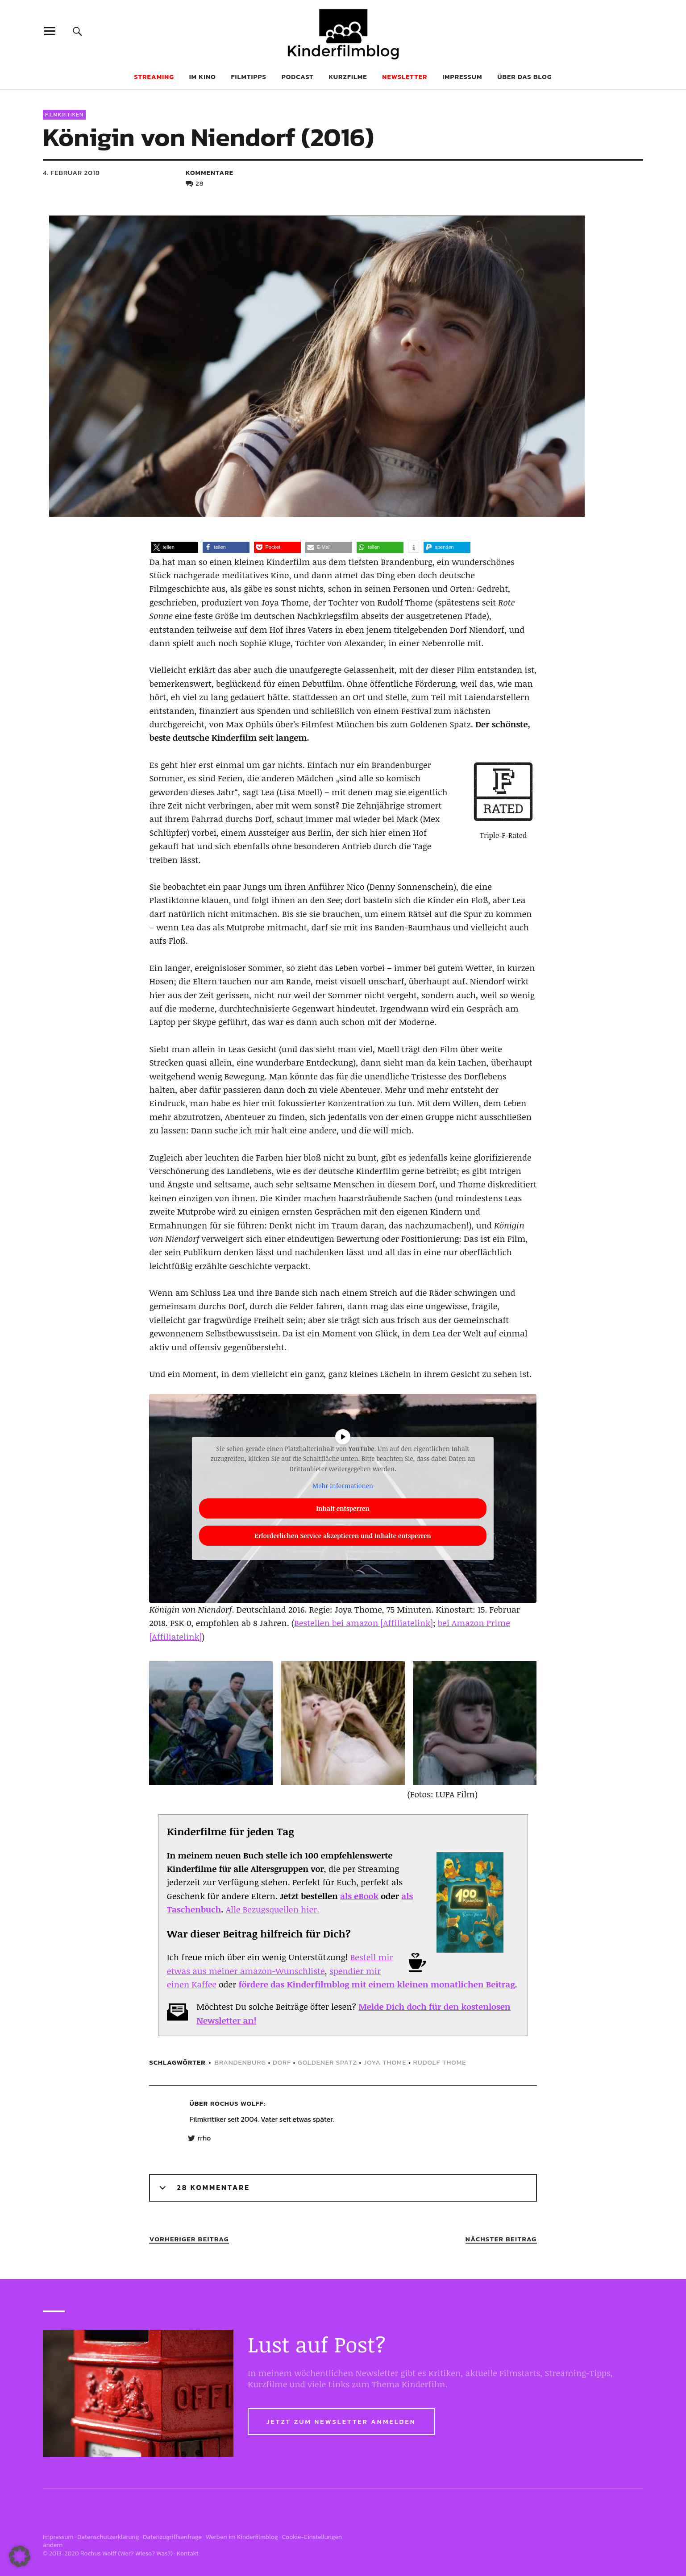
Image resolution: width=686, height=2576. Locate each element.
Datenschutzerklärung (108, 2537)
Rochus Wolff (237, 2103)
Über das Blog (524, 76)
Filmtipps (248, 76)
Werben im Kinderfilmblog (242, 2537)
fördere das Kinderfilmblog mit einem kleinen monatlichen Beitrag (376, 1984)
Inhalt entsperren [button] (343, 1508)
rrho (204, 2138)
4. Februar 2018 (71, 172)
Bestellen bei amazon (336, 1623)
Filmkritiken (64, 115)
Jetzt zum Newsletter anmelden (341, 2421)
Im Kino (202, 76)
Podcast (298, 76)
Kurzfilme (348, 76)
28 (199, 183)
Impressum (462, 76)
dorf (282, 2062)
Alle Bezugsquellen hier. (273, 1909)
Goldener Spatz (327, 2062)
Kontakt (188, 2553)
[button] (174, 547)
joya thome (385, 2062)
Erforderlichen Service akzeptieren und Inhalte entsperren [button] (343, 1535)
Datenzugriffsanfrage (172, 2537)
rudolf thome (439, 2062)
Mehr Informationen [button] (343, 1486)
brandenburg (240, 2062)
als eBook (359, 1896)
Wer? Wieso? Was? (145, 2553)
